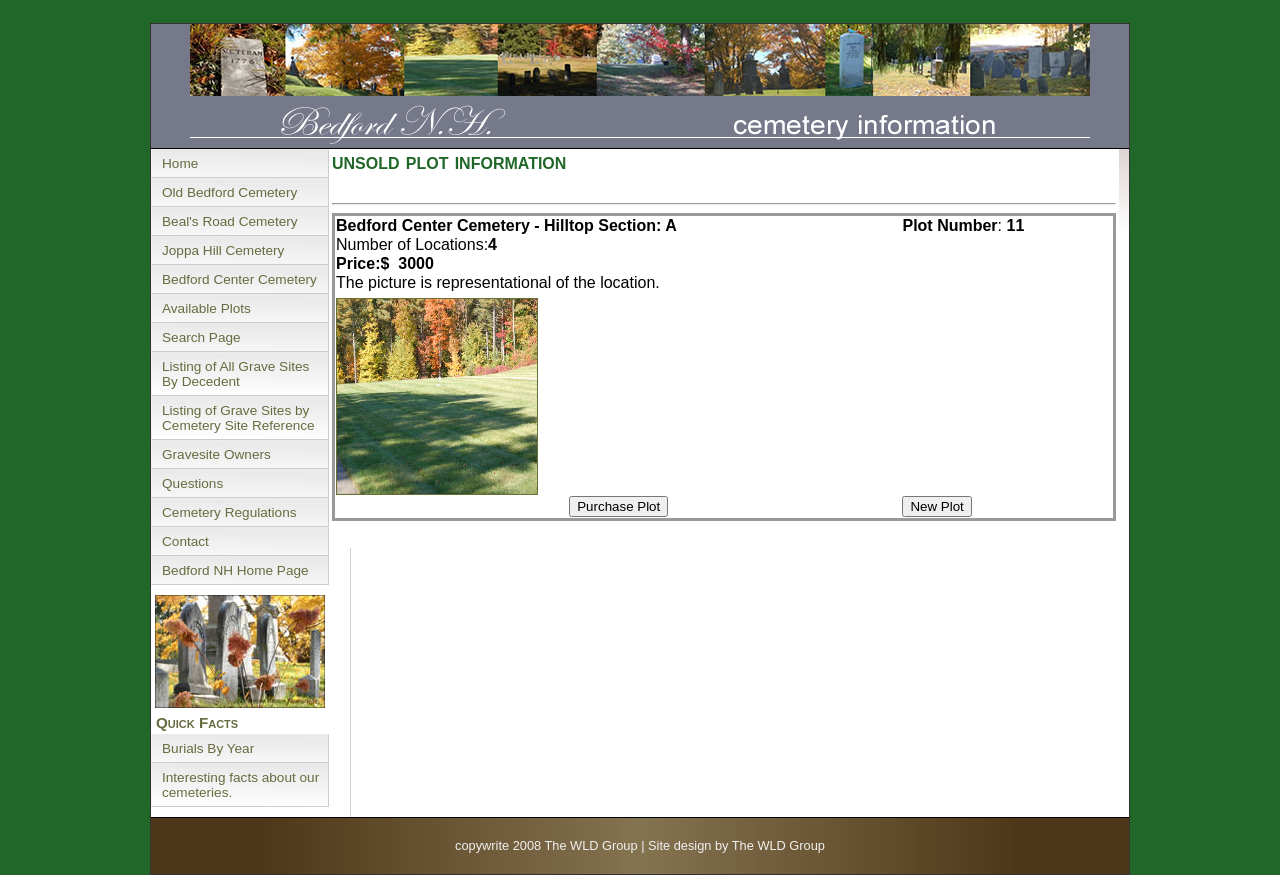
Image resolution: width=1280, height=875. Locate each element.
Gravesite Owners (216, 454)
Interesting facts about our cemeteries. (240, 785)
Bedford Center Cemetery (239, 279)
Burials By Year (208, 748)
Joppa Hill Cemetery (223, 250)
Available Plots (206, 308)
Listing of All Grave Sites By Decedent (235, 374)
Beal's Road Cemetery (230, 221)
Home (180, 163)
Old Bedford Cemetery (229, 192)
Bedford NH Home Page (235, 570)
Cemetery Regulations (229, 512)
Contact (185, 541)
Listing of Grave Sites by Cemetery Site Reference (238, 418)
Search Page (201, 337)
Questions (192, 483)
